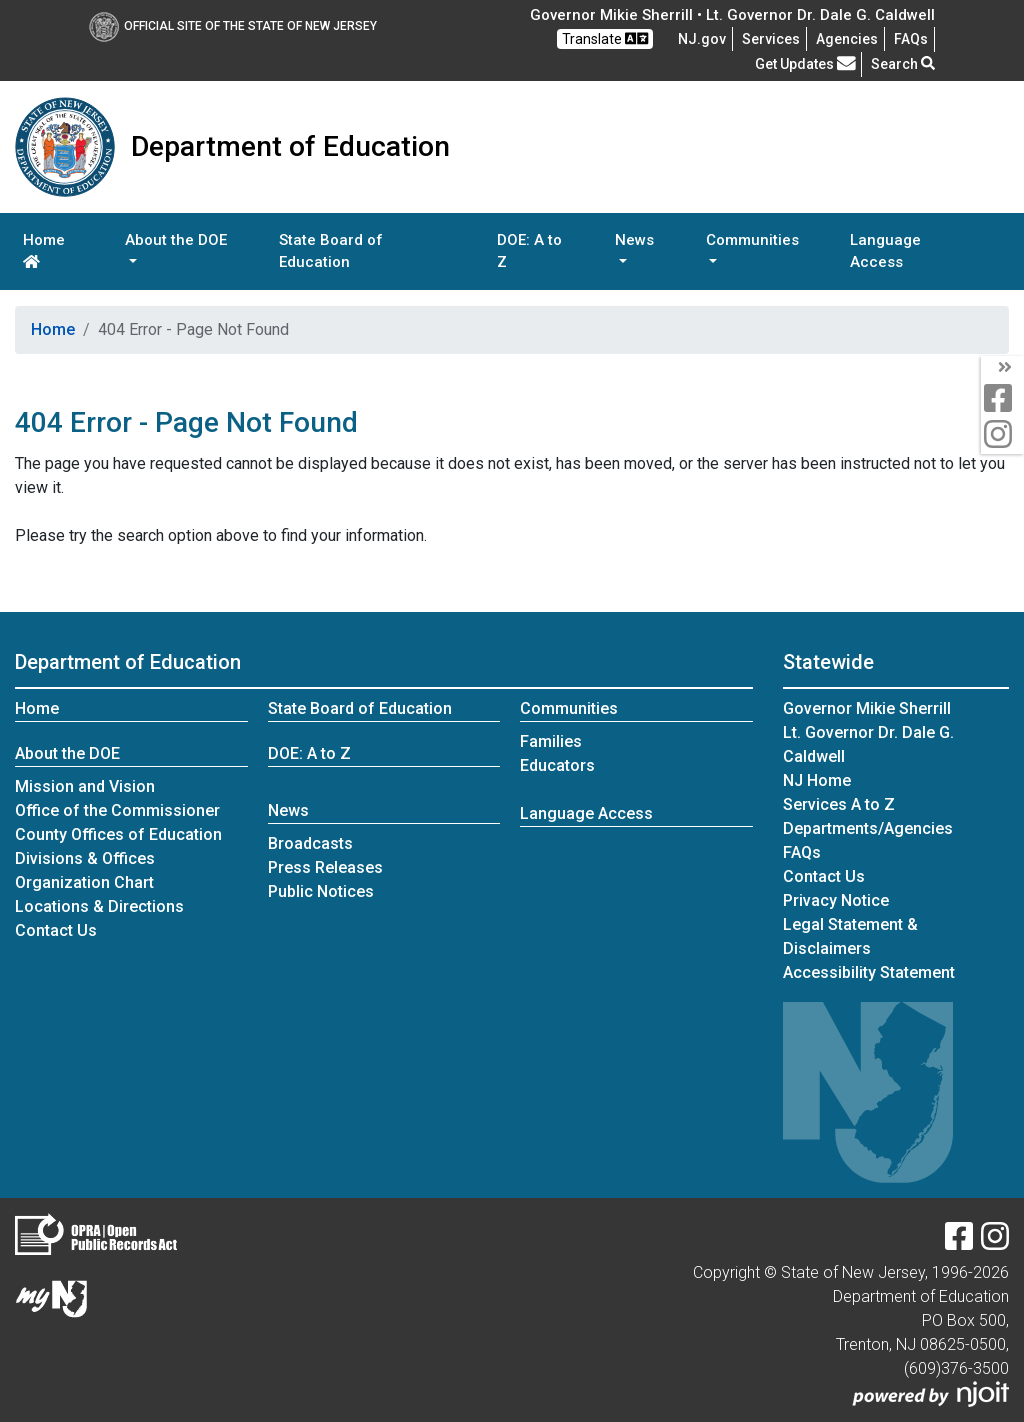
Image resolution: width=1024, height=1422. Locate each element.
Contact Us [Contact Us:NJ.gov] (824, 876)
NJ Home (817, 780)
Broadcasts (310, 843)
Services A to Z (839, 804)
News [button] (634, 240)
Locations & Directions (99, 906)
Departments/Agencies (868, 828)
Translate (605, 38)
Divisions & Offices (85, 858)
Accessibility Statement (869, 972)
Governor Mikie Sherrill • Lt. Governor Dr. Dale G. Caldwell (732, 15)
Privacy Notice (836, 900)
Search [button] (903, 64)
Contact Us (56, 930)
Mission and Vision (85, 786)
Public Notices (321, 891)
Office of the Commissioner (117, 810)
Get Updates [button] (805, 64)
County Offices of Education (118, 834)
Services (771, 39)
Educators (557, 765)
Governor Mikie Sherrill (867, 708)
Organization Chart (84, 882)
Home (44, 250)
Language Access (885, 251)
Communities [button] (752, 240)
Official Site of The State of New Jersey (233, 26)
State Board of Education (331, 251)
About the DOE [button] (176, 240)
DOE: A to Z (529, 251)
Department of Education (128, 662)
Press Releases (325, 867)
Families (551, 741)
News (288, 810)
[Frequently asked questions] (911, 39)
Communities (569, 708)
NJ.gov (702, 39)
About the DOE (67, 753)
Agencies (847, 39)
